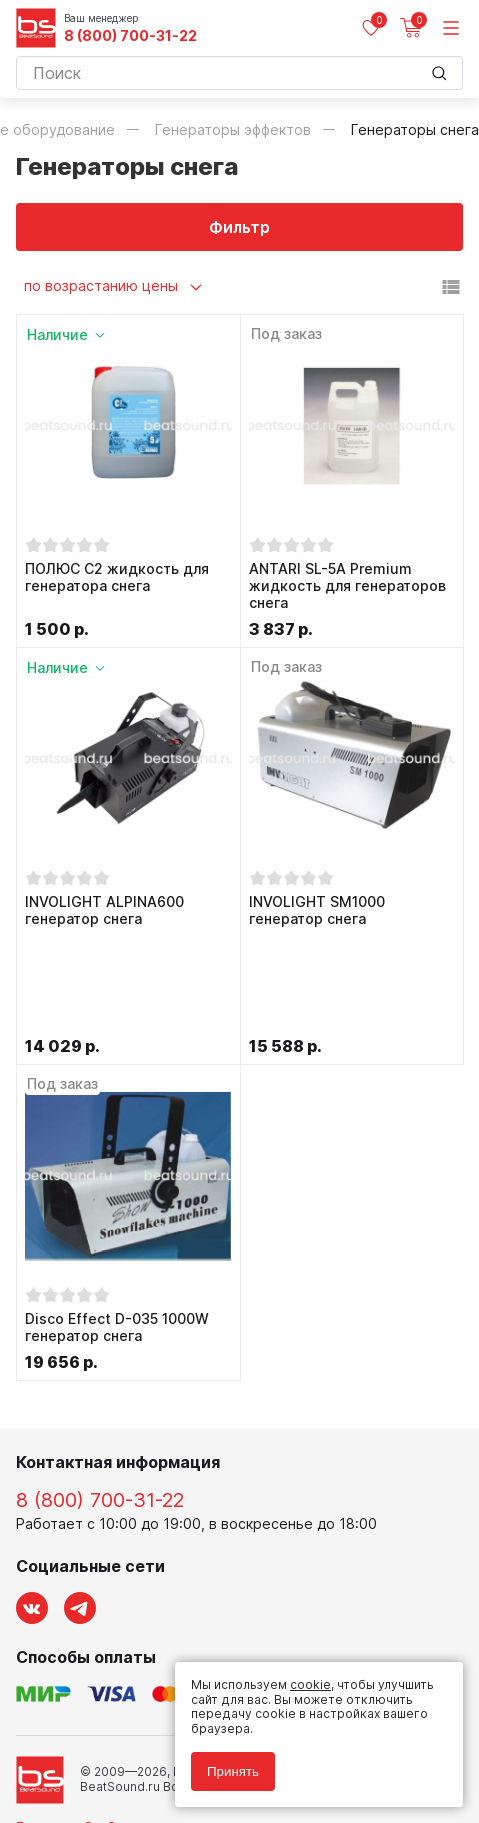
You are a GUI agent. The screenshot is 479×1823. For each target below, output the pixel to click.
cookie (310, 1684)
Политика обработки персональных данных (149, 1725)
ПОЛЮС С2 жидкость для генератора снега (117, 577)
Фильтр (239, 227)
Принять (233, 1771)
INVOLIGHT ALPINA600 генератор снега (104, 910)
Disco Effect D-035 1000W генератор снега (117, 1227)
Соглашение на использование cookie (132, 1754)
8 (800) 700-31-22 (130, 36)
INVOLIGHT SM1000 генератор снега (317, 910)
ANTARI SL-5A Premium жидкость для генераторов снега (347, 586)
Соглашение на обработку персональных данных (167, 1739)
